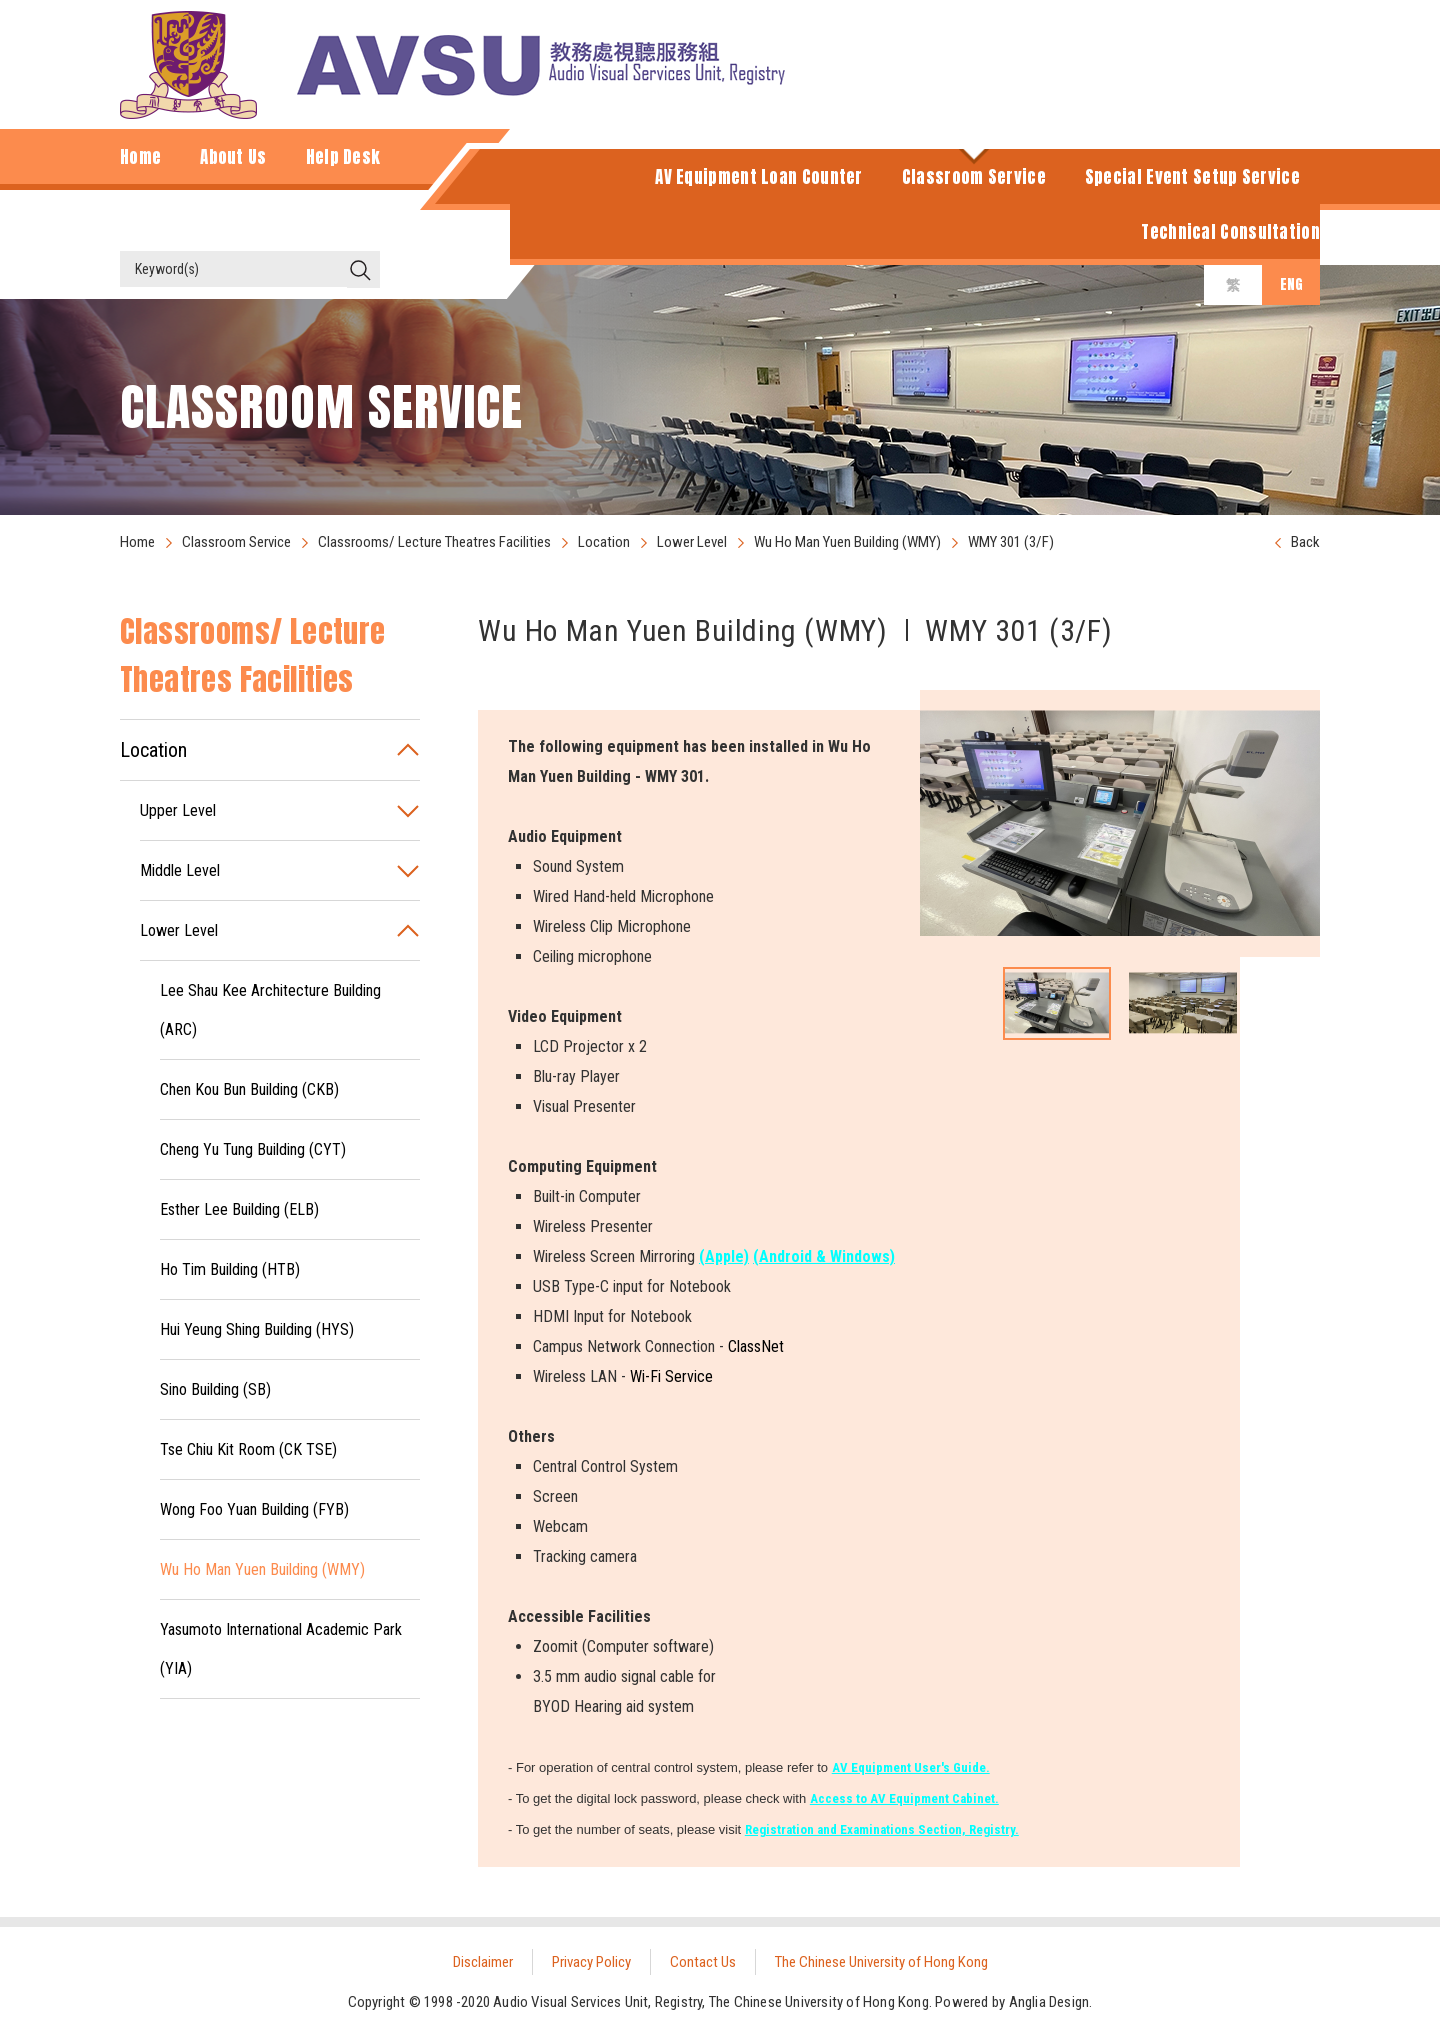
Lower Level (692, 542)
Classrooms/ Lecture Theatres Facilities (434, 542)
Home (137, 542)
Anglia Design (1049, 2002)
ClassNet (756, 1346)
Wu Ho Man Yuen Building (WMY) (847, 542)
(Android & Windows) (824, 1256)
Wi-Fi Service (671, 1376)
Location (604, 542)
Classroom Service (236, 542)
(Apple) (724, 1256)
